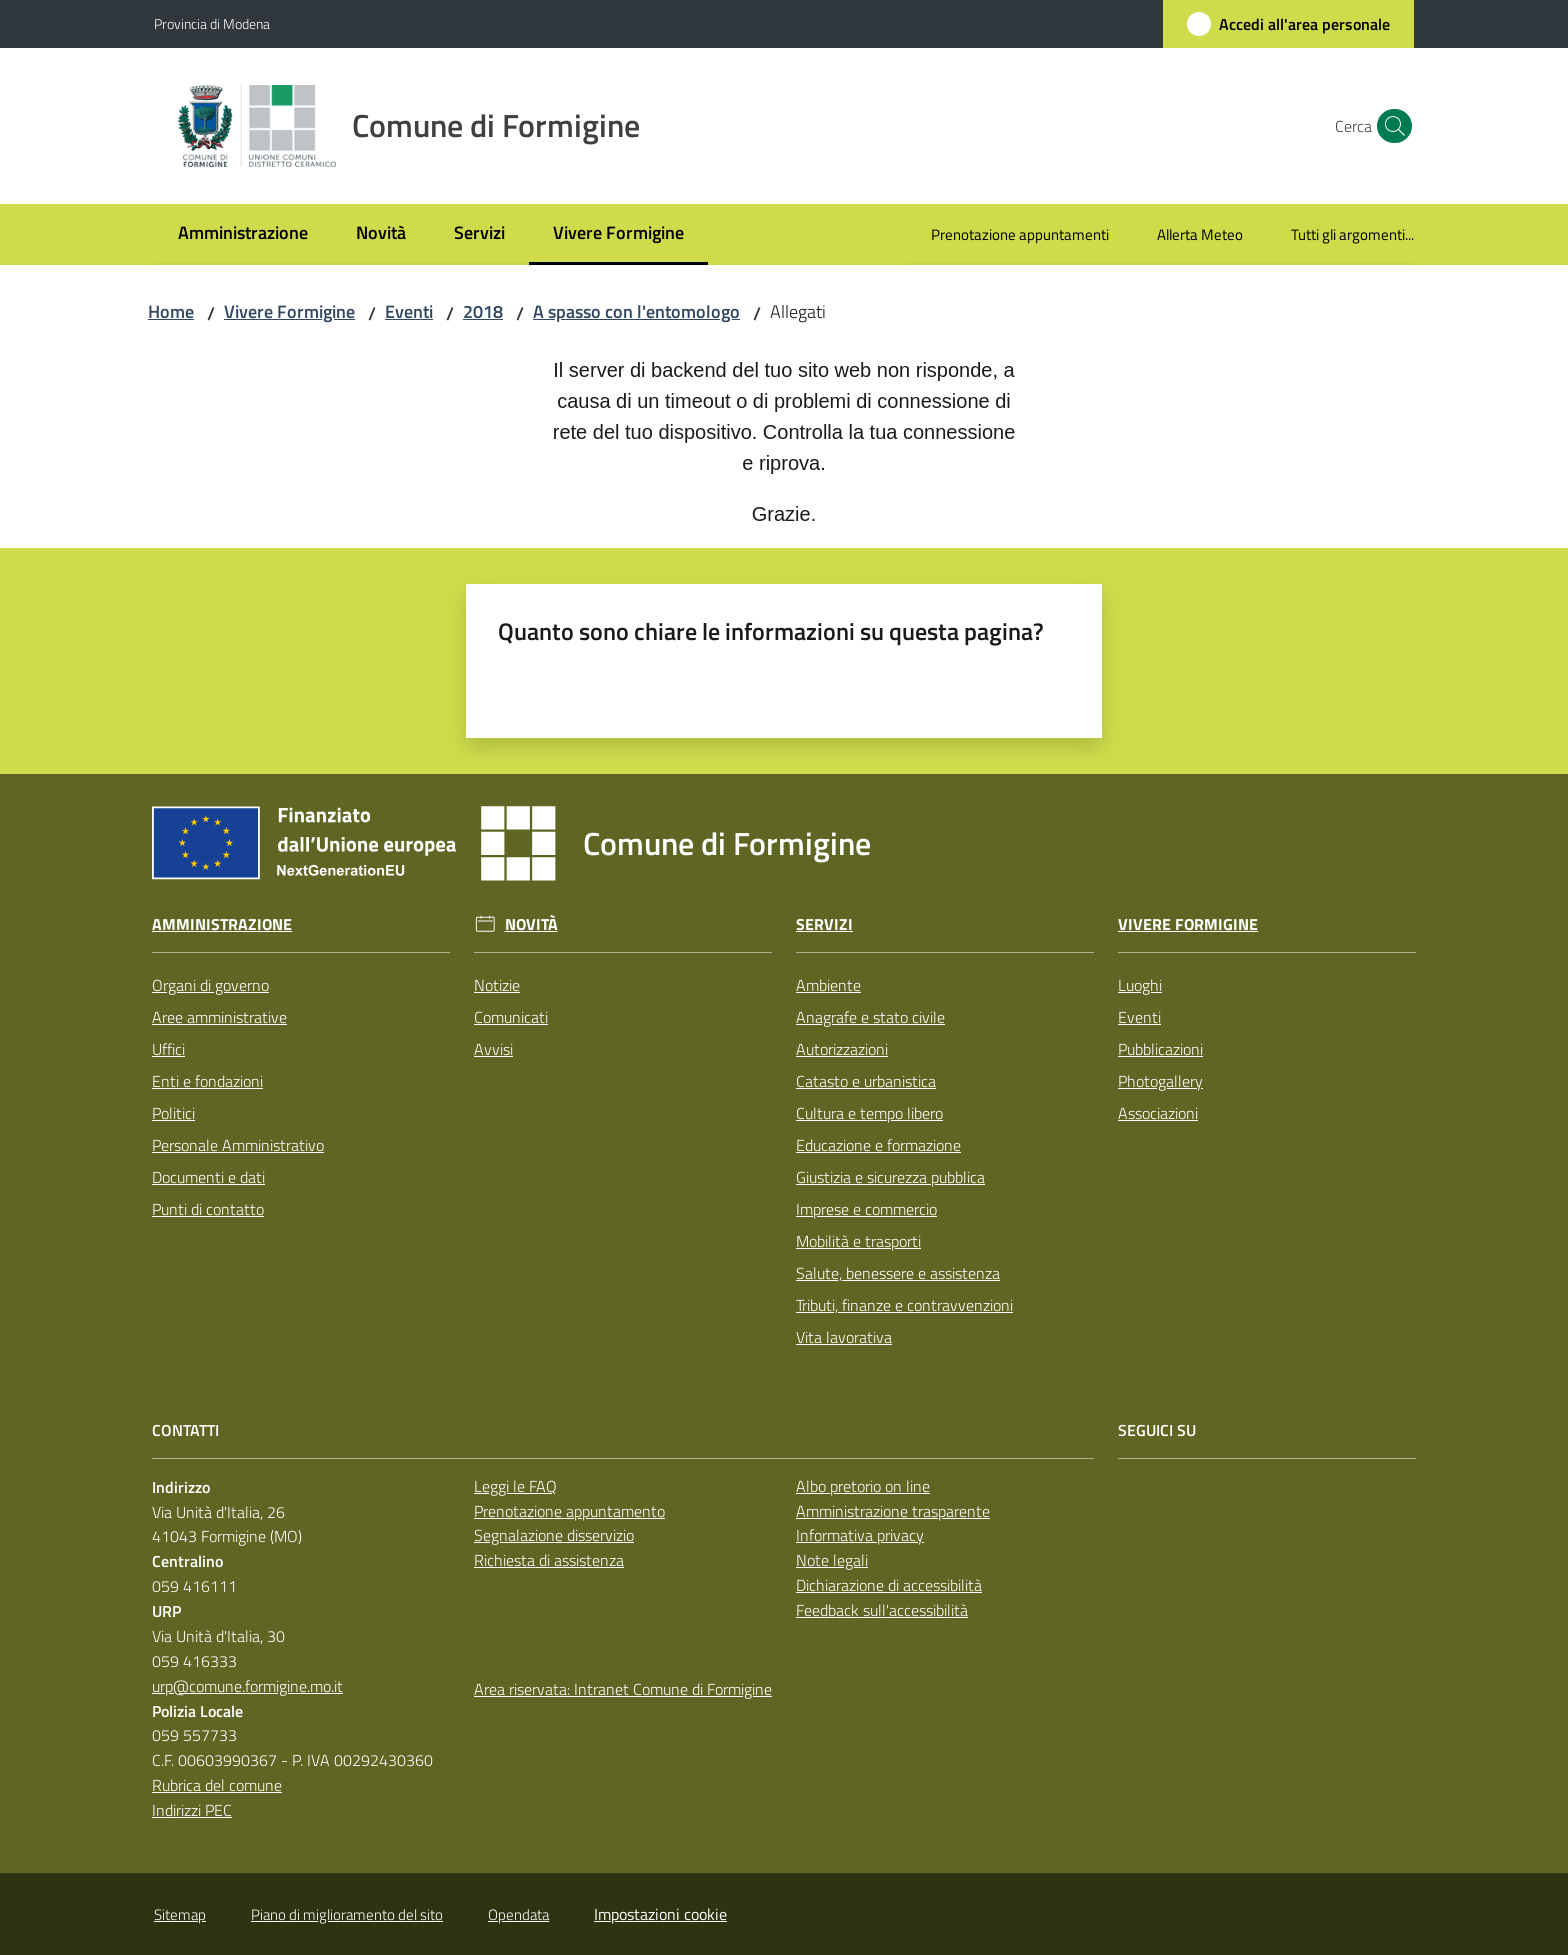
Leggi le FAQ (515, 1486)
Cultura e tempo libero (869, 1113)
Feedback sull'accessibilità (882, 1610)
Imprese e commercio (866, 1209)
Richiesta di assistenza (549, 1560)
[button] (1390, 126)
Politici (173, 1113)
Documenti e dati (208, 1177)
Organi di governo (210, 985)
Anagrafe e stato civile (870, 1017)
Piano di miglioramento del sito (347, 1914)
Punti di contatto (208, 1209)
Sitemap (180, 1914)
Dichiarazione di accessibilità (889, 1585)
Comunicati (511, 1017)
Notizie (497, 985)
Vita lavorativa (844, 1337)
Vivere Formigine (289, 311)
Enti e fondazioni (207, 1081)
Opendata (518, 1914)
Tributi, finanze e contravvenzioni (904, 1305)
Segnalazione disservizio (554, 1535)
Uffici (168, 1049)
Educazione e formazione (878, 1145)
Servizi (824, 924)
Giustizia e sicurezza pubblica (890, 1177)
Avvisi (493, 1049)
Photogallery (1160, 1081)
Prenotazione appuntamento (569, 1511)
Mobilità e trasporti (858, 1241)
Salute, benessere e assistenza (898, 1273)
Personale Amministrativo (238, 1145)
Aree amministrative (219, 1017)
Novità (531, 924)
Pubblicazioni (1160, 1049)
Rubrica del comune (217, 1785)
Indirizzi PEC (192, 1810)
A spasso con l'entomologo (636, 311)
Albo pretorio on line (863, 1486)
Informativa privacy (860, 1535)
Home (171, 311)
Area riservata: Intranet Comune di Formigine (623, 1689)
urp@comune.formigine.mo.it (247, 1686)
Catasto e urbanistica (866, 1081)
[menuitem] (243, 234)
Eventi (409, 311)
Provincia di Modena (212, 23)
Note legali (832, 1560)
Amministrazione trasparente (893, 1511)
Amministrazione (222, 924)
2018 (483, 311)
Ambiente (828, 985)
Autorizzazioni (842, 1049)
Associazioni (1158, 1113)
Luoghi (1140, 985)
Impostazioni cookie (660, 1914)
